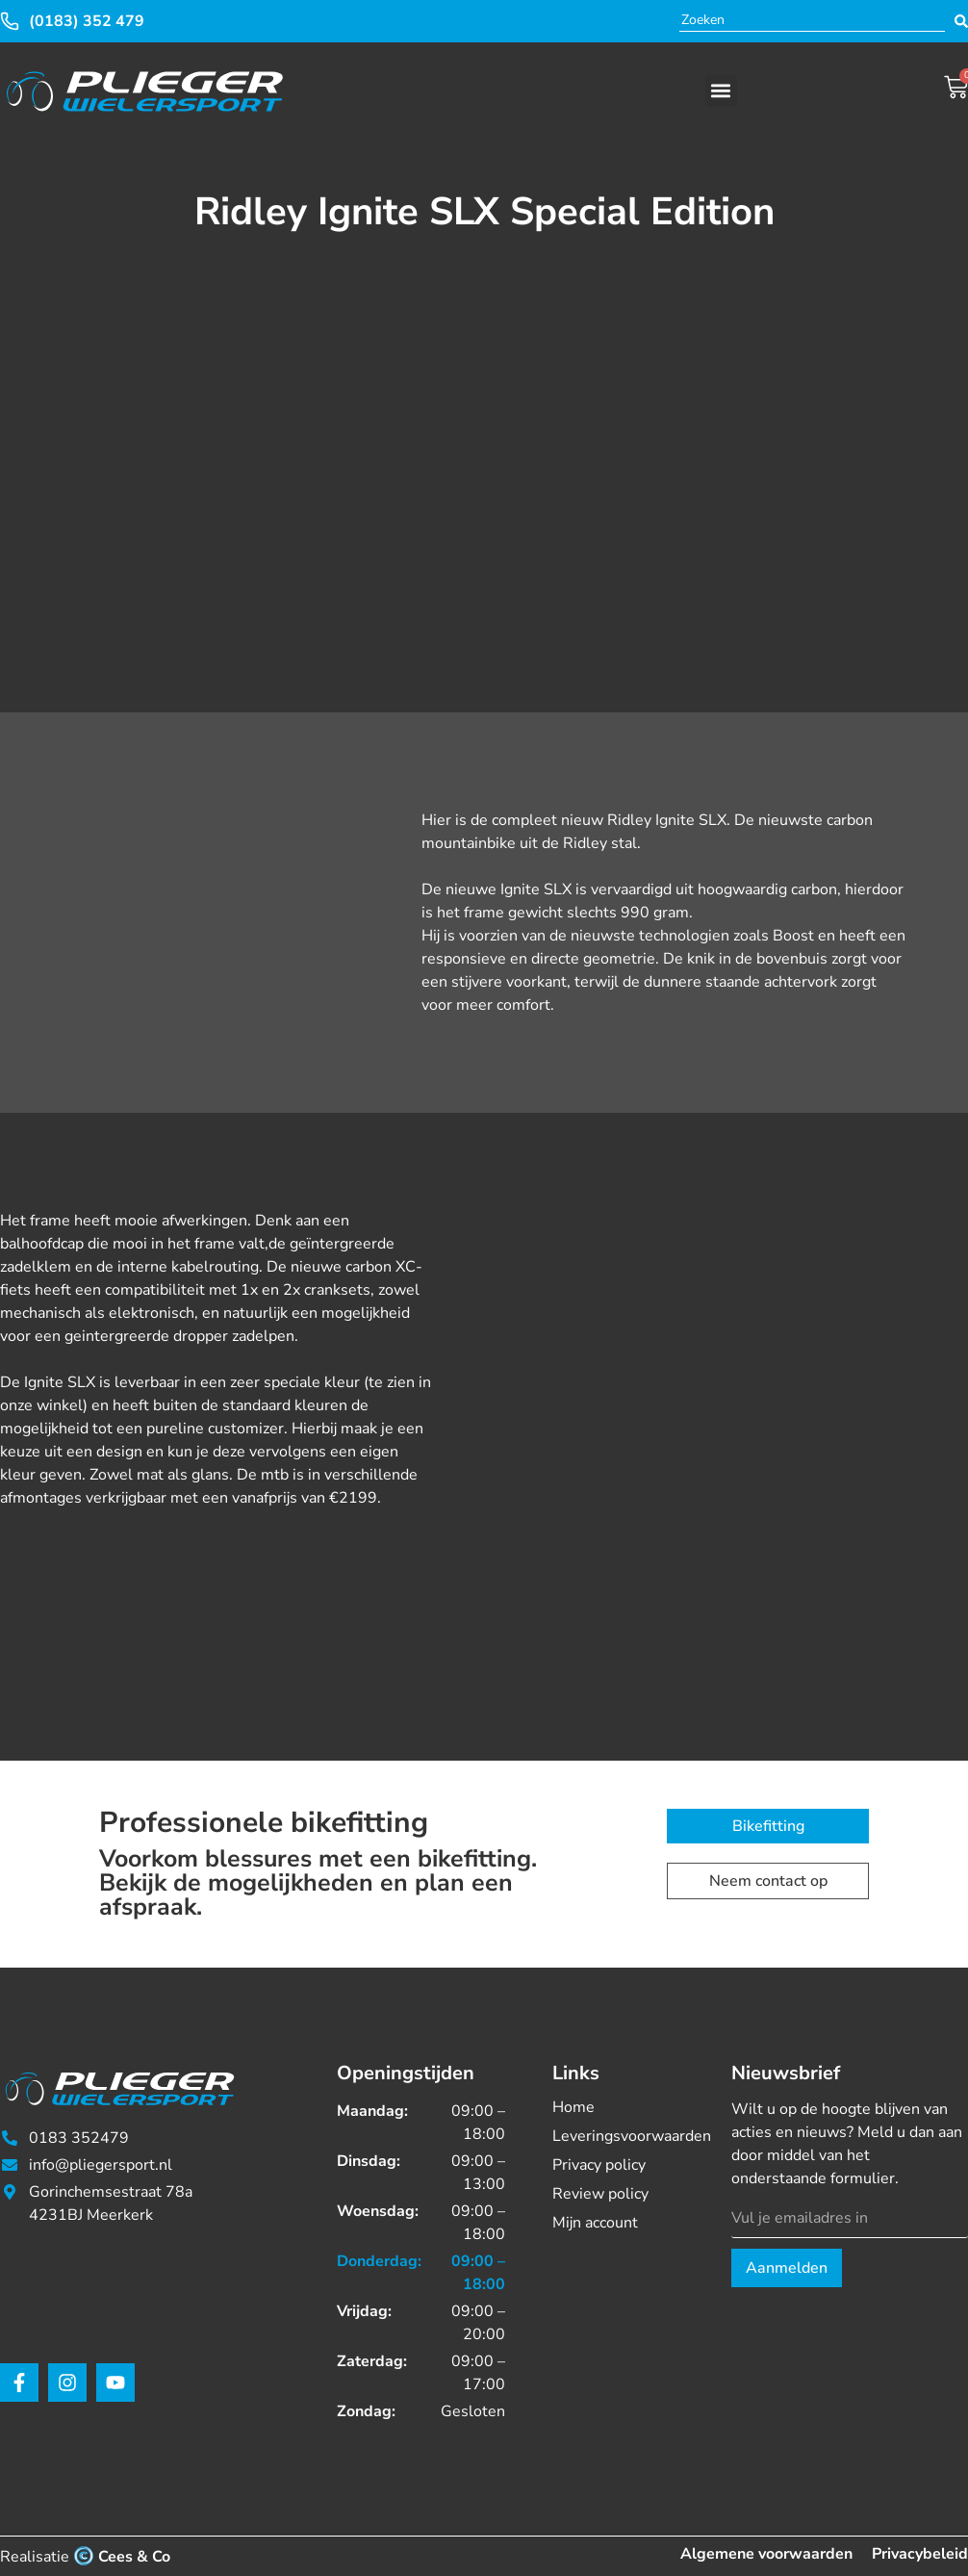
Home (573, 2107)
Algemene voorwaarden (766, 2553)
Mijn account (595, 2222)
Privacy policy (599, 2165)
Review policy (600, 2193)
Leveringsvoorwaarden (617, 2136)
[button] (721, 91)
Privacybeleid (920, 2553)
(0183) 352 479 (86, 21)
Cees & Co (134, 2556)
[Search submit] (961, 21)
